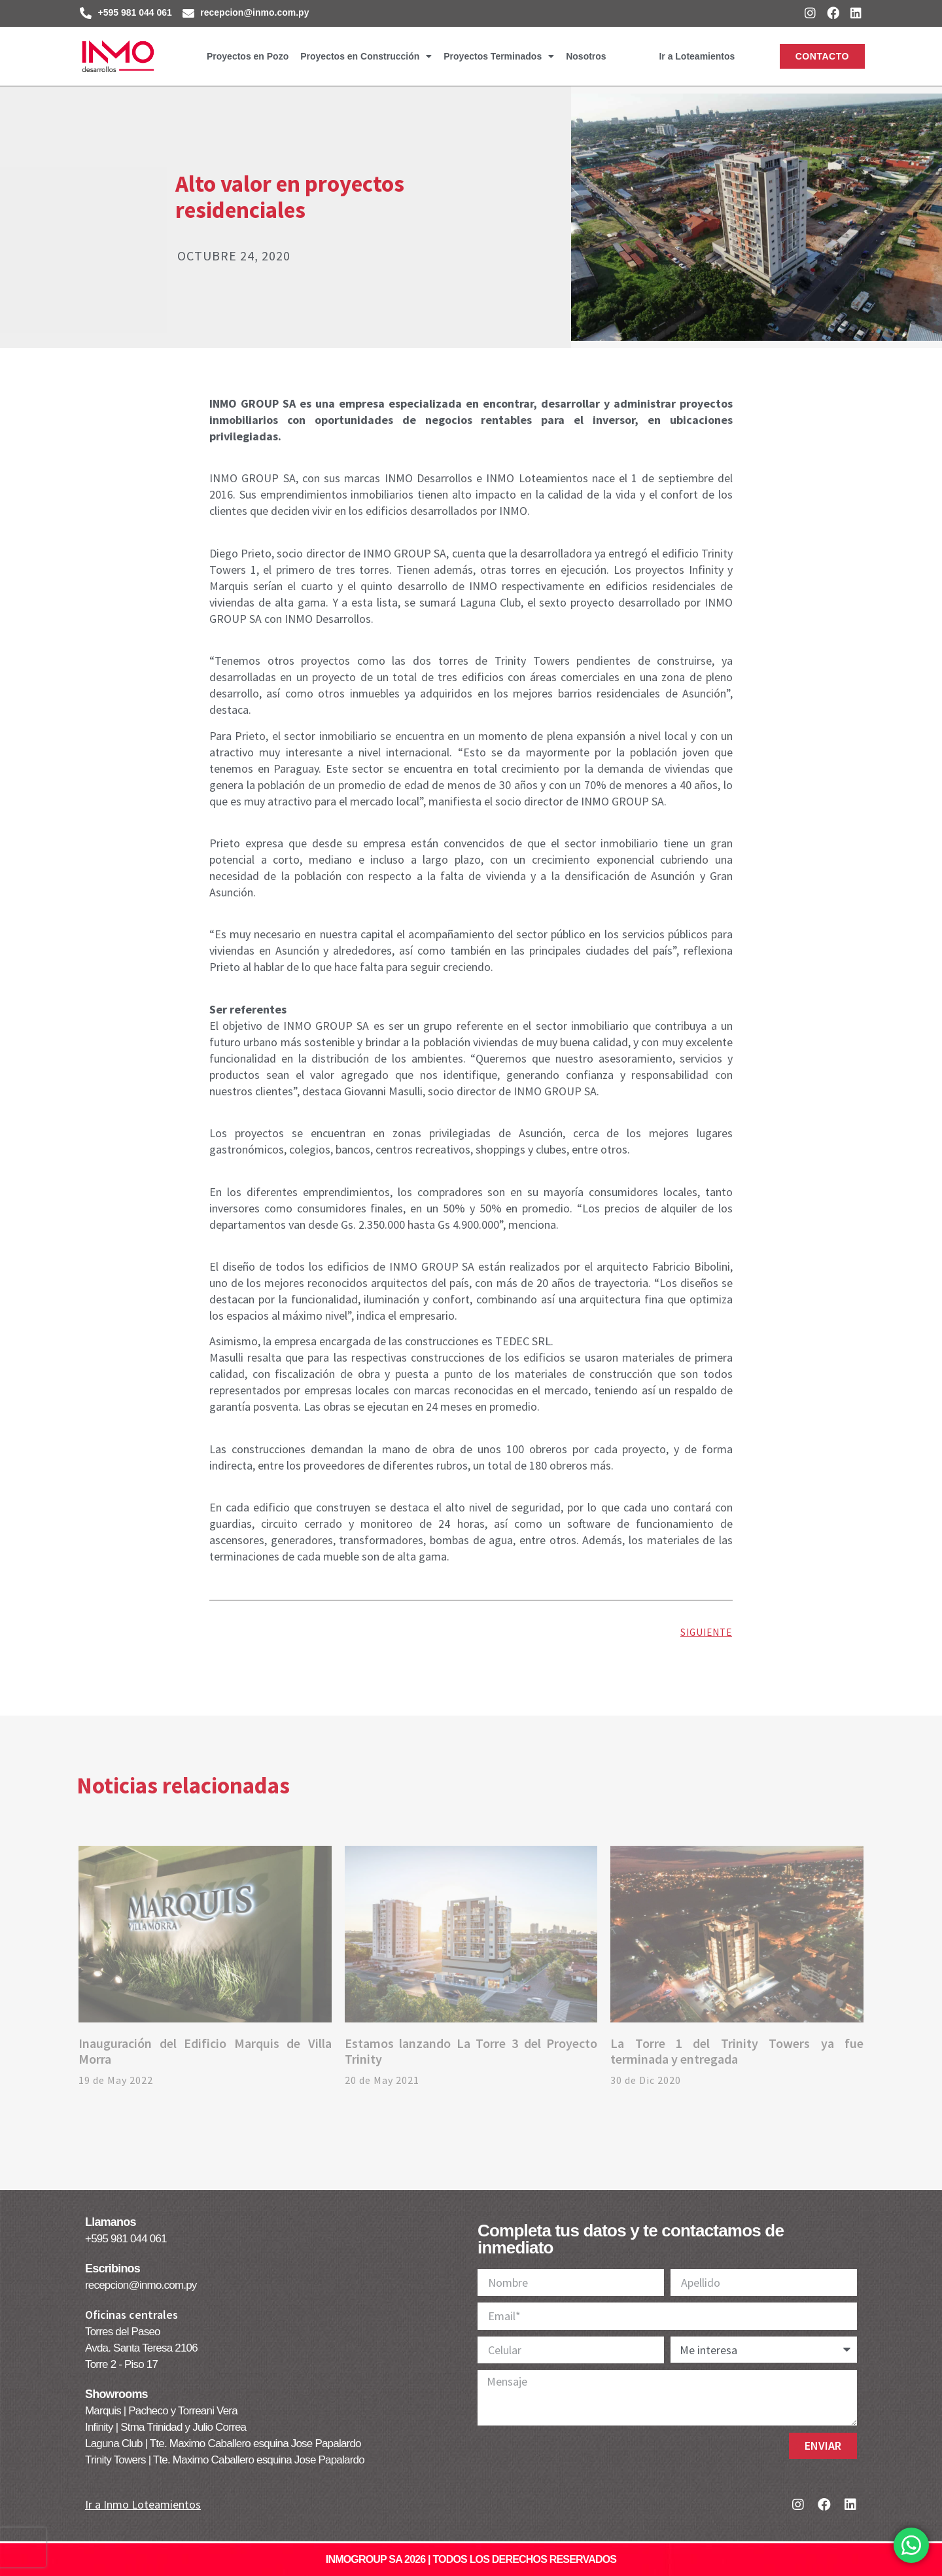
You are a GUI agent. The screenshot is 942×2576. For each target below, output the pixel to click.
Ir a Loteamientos (697, 56)
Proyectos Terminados (499, 56)
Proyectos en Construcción (366, 56)
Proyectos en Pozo (247, 56)
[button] (822, 56)
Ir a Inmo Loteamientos (143, 2504)
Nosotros (586, 56)
